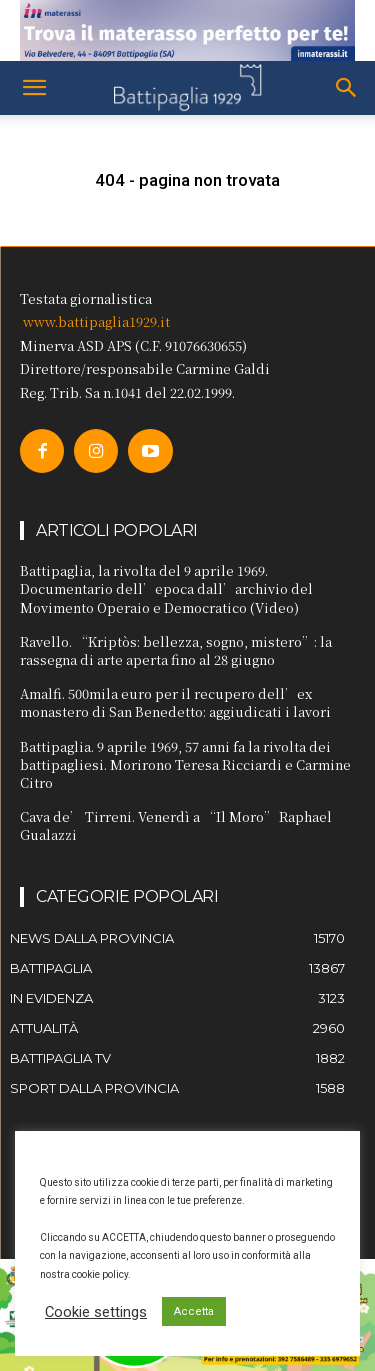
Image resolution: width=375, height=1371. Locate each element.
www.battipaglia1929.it (96, 321)
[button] (34, 88)
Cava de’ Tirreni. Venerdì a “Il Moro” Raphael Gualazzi (176, 825)
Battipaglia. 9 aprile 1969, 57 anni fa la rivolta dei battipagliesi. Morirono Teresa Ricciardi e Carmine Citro (185, 764)
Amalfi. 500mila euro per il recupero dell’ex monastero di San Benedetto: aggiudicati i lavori (175, 702)
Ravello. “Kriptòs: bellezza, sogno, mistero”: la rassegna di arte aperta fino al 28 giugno (176, 650)
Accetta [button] (194, 1311)
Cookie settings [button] (96, 1312)
